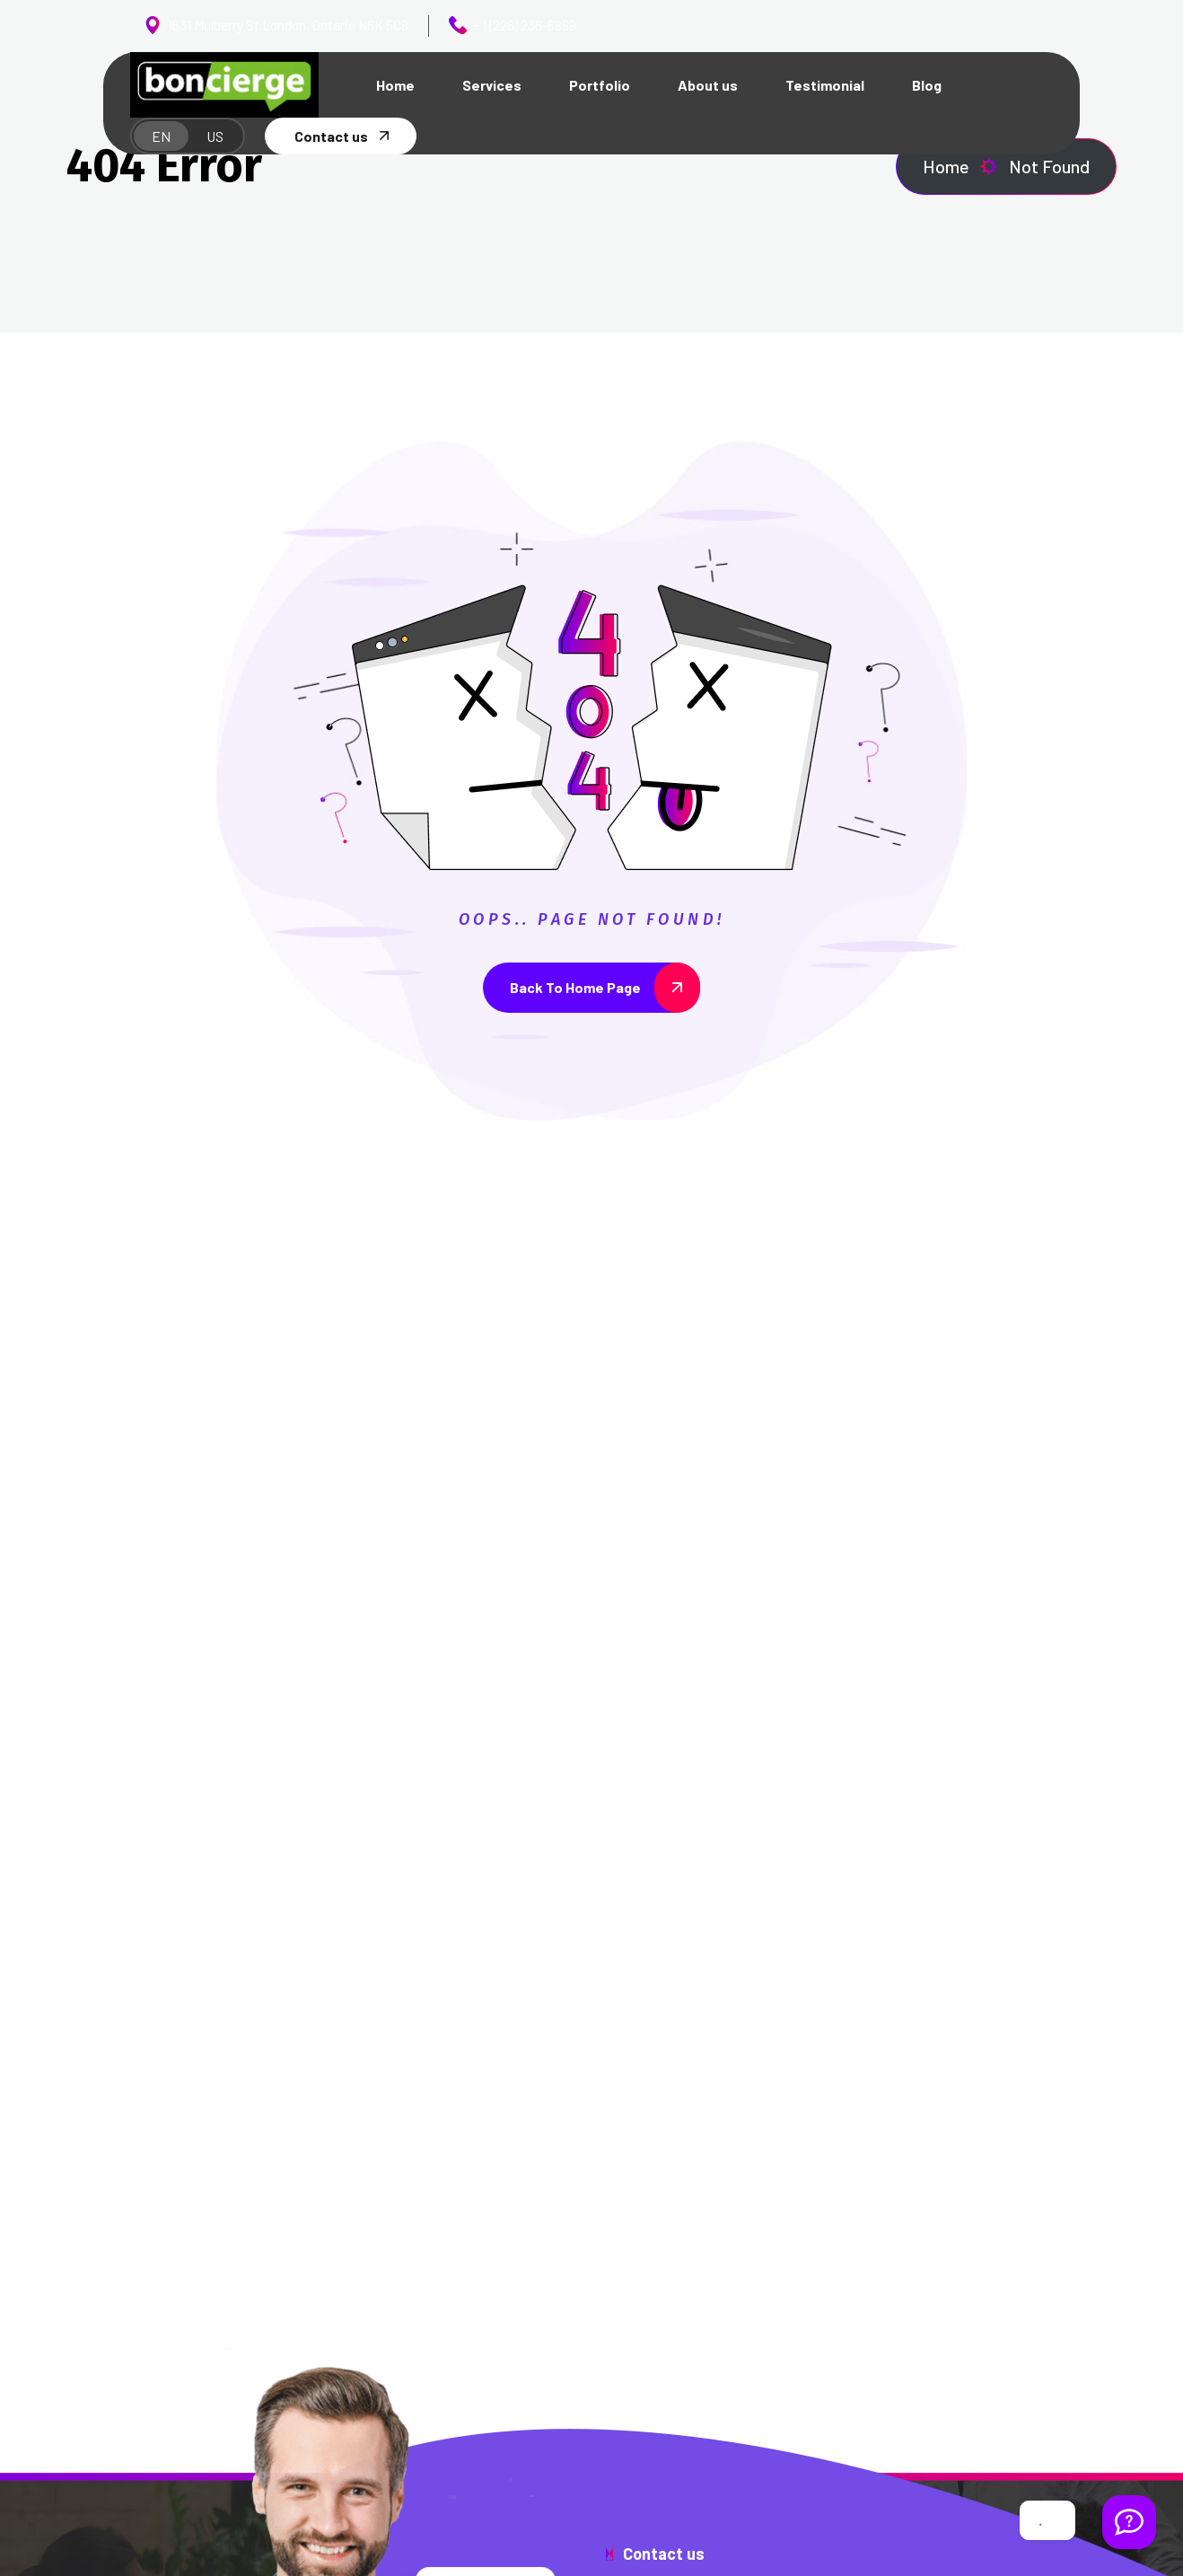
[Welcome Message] (1129, 2522)
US (214, 136)
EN (161, 136)
